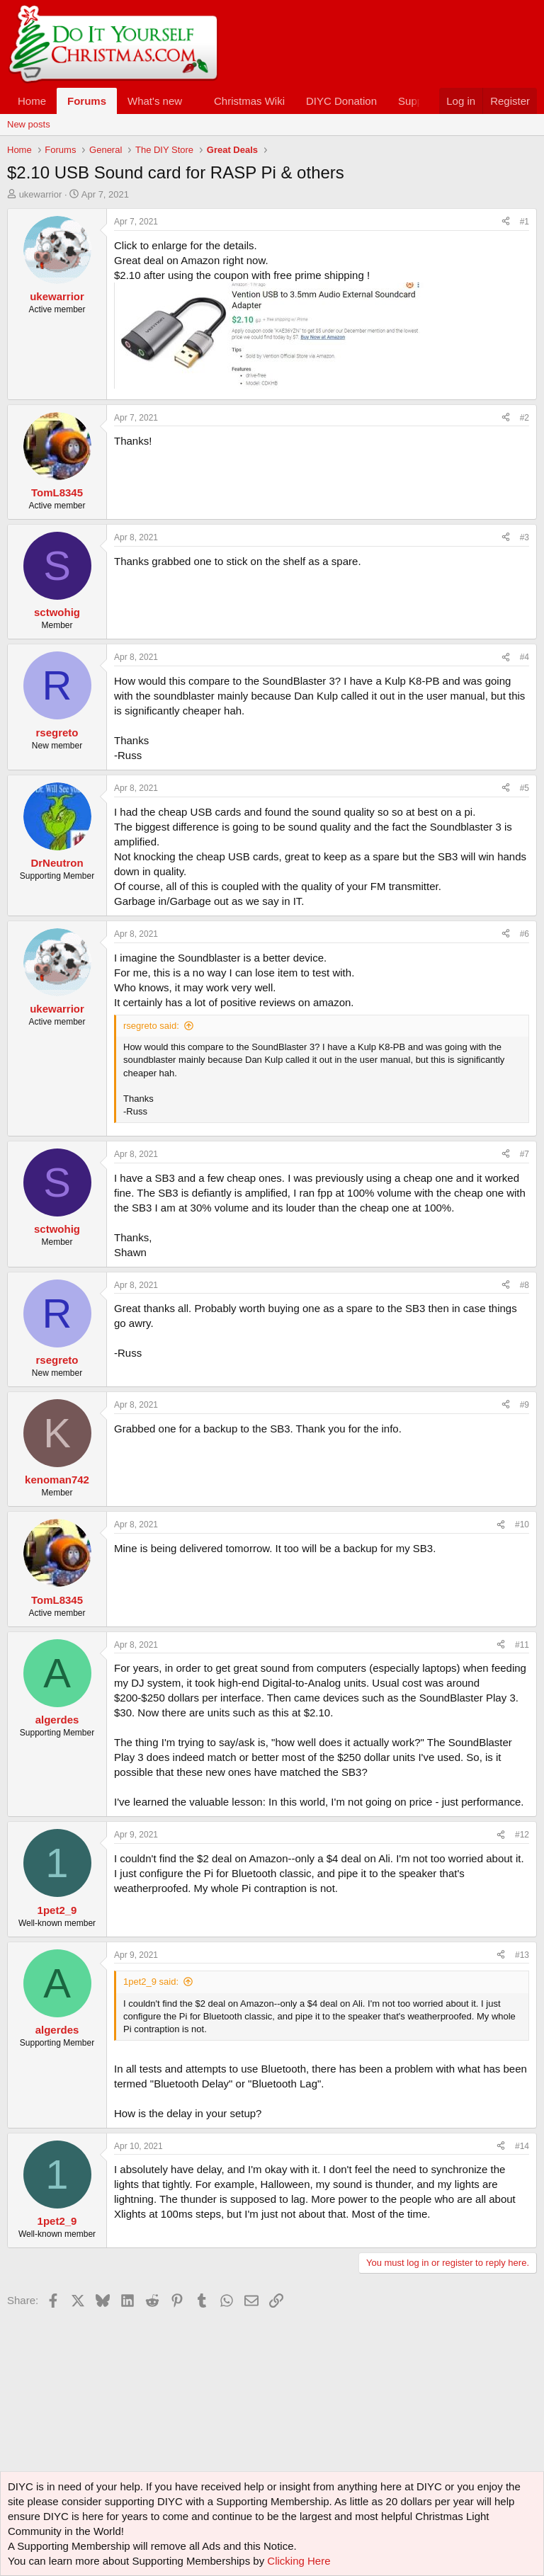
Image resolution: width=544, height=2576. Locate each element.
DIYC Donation (341, 101)
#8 (524, 1285)
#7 (524, 1154)
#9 (524, 1405)
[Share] (506, 222)
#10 (522, 1524)
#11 (522, 1645)
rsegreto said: (151, 1025)
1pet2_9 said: (150, 1981)
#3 (524, 537)
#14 (522, 2146)
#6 (524, 934)
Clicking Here (298, 2561)
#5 (524, 788)
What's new (155, 101)
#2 (524, 418)
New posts (28, 124)
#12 (522, 1835)
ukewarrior (40, 194)
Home (32, 101)
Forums (86, 101)
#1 (524, 222)
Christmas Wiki (249, 101)
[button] (193, 101)
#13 (522, 1955)
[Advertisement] (265, 2344)
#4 (524, 657)
